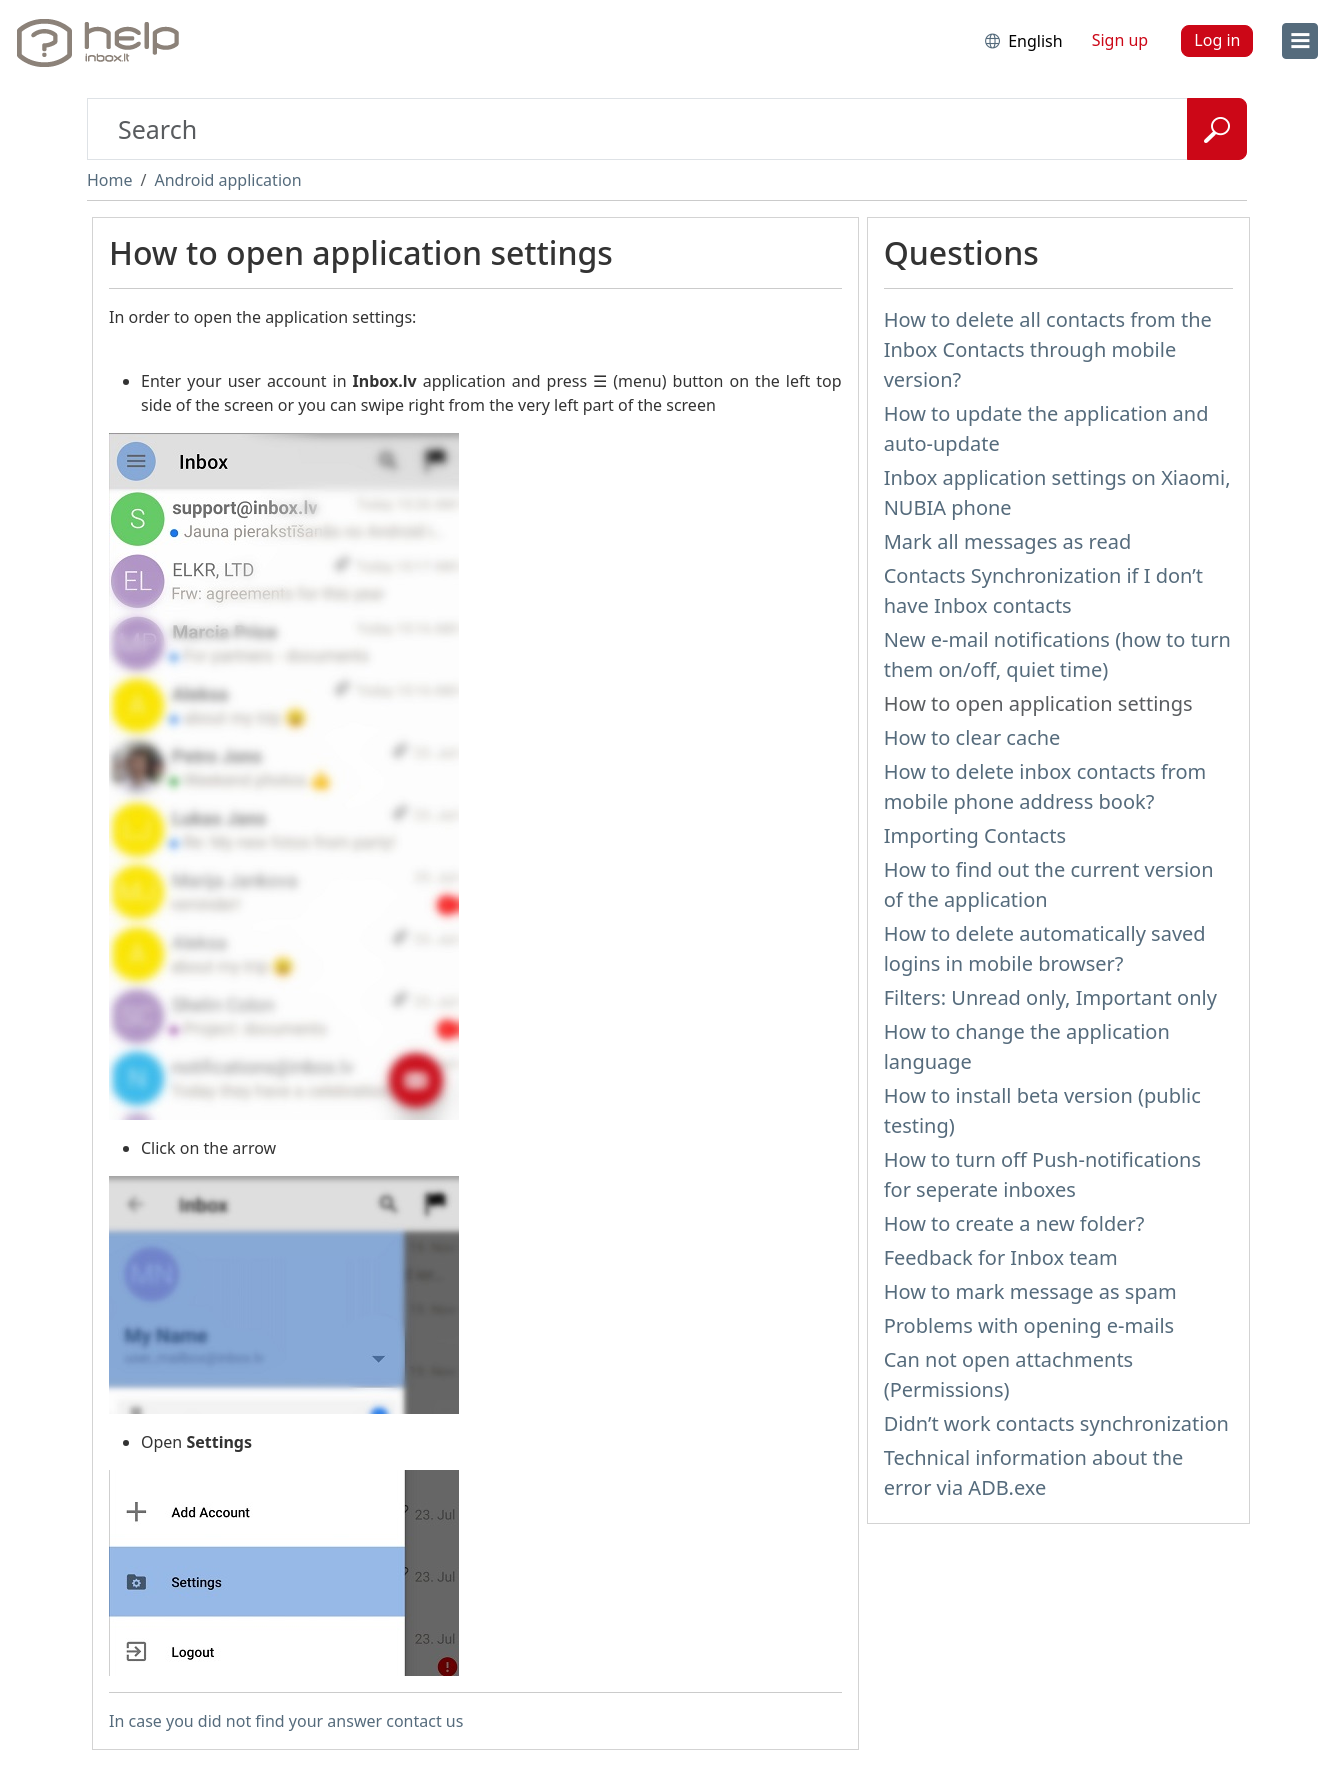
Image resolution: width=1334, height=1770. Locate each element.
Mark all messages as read (1008, 541)
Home (110, 180)
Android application (227, 180)
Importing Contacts (975, 835)
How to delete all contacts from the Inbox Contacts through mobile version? (1048, 349)
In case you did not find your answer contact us (286, 1721)
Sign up (1120, 40)
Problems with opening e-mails (1029, 1325)
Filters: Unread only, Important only (1050, 997)
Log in (1217, 40)
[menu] (1300, 41)
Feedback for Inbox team (1001, 1257)
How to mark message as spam (1030, 1291)
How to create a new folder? (1014, 1223)
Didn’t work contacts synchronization (1056, 1423)
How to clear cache (972, 737)
